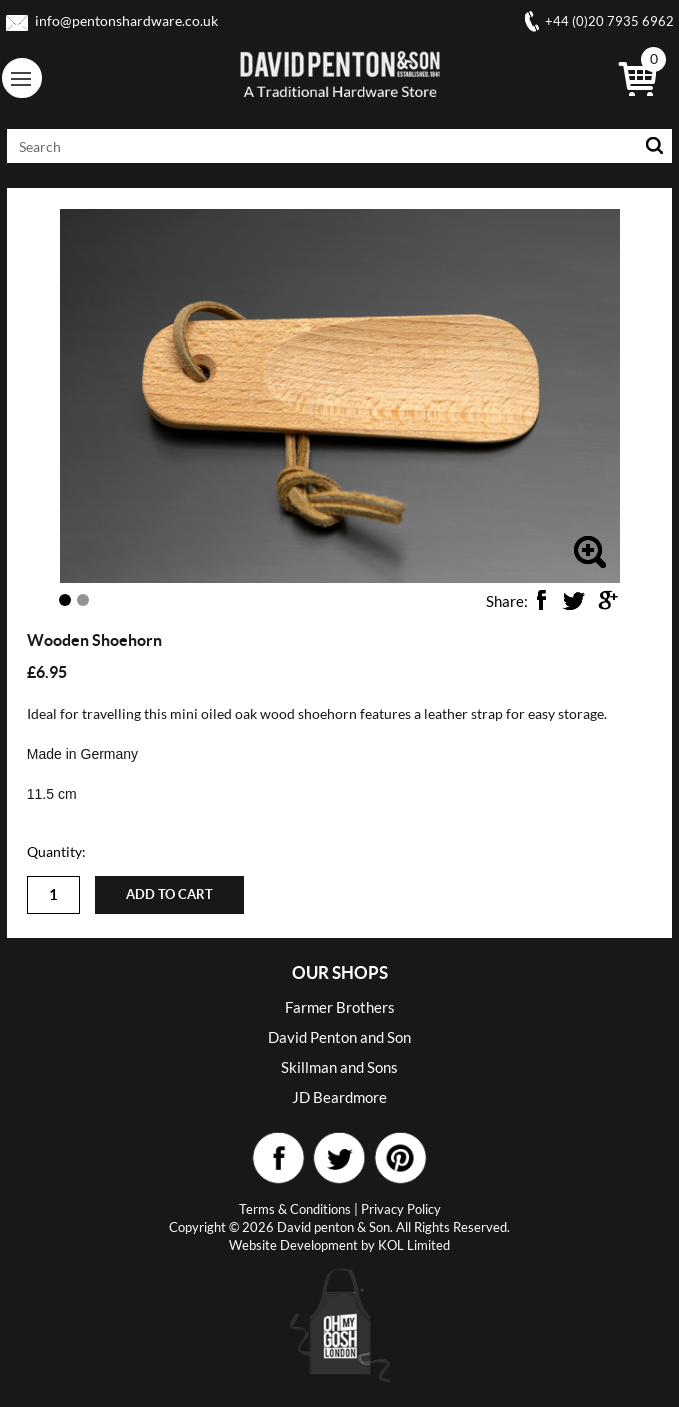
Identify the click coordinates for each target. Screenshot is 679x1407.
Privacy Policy (401, 1209)
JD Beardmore (339, 1097)
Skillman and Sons (339, 1067)
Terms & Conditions (295, 1209)
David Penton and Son (339, 1037)
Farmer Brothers (340, 1007)
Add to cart (169, 894)
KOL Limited (414, 1245)
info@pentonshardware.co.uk (126, 20)
